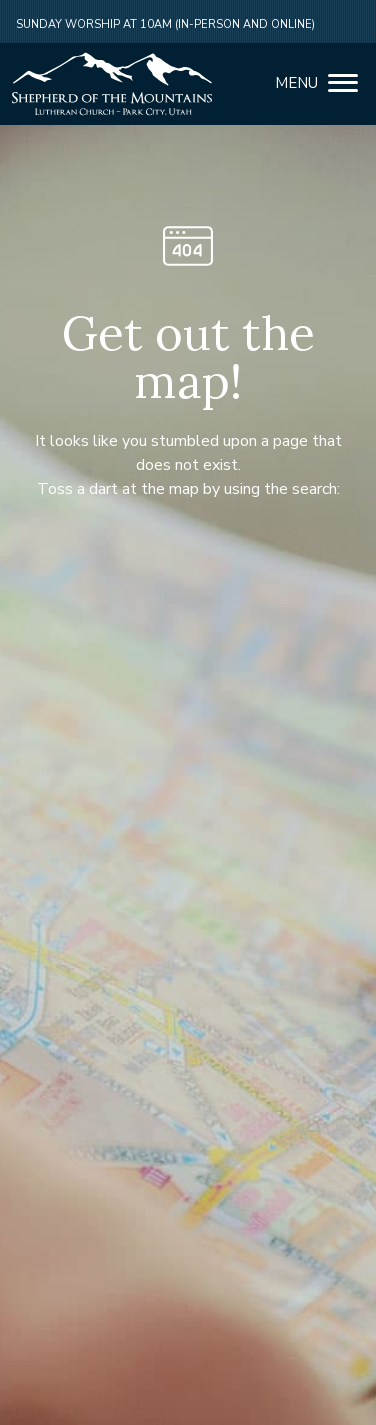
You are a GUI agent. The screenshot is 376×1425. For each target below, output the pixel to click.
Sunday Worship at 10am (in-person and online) (165, 24)
